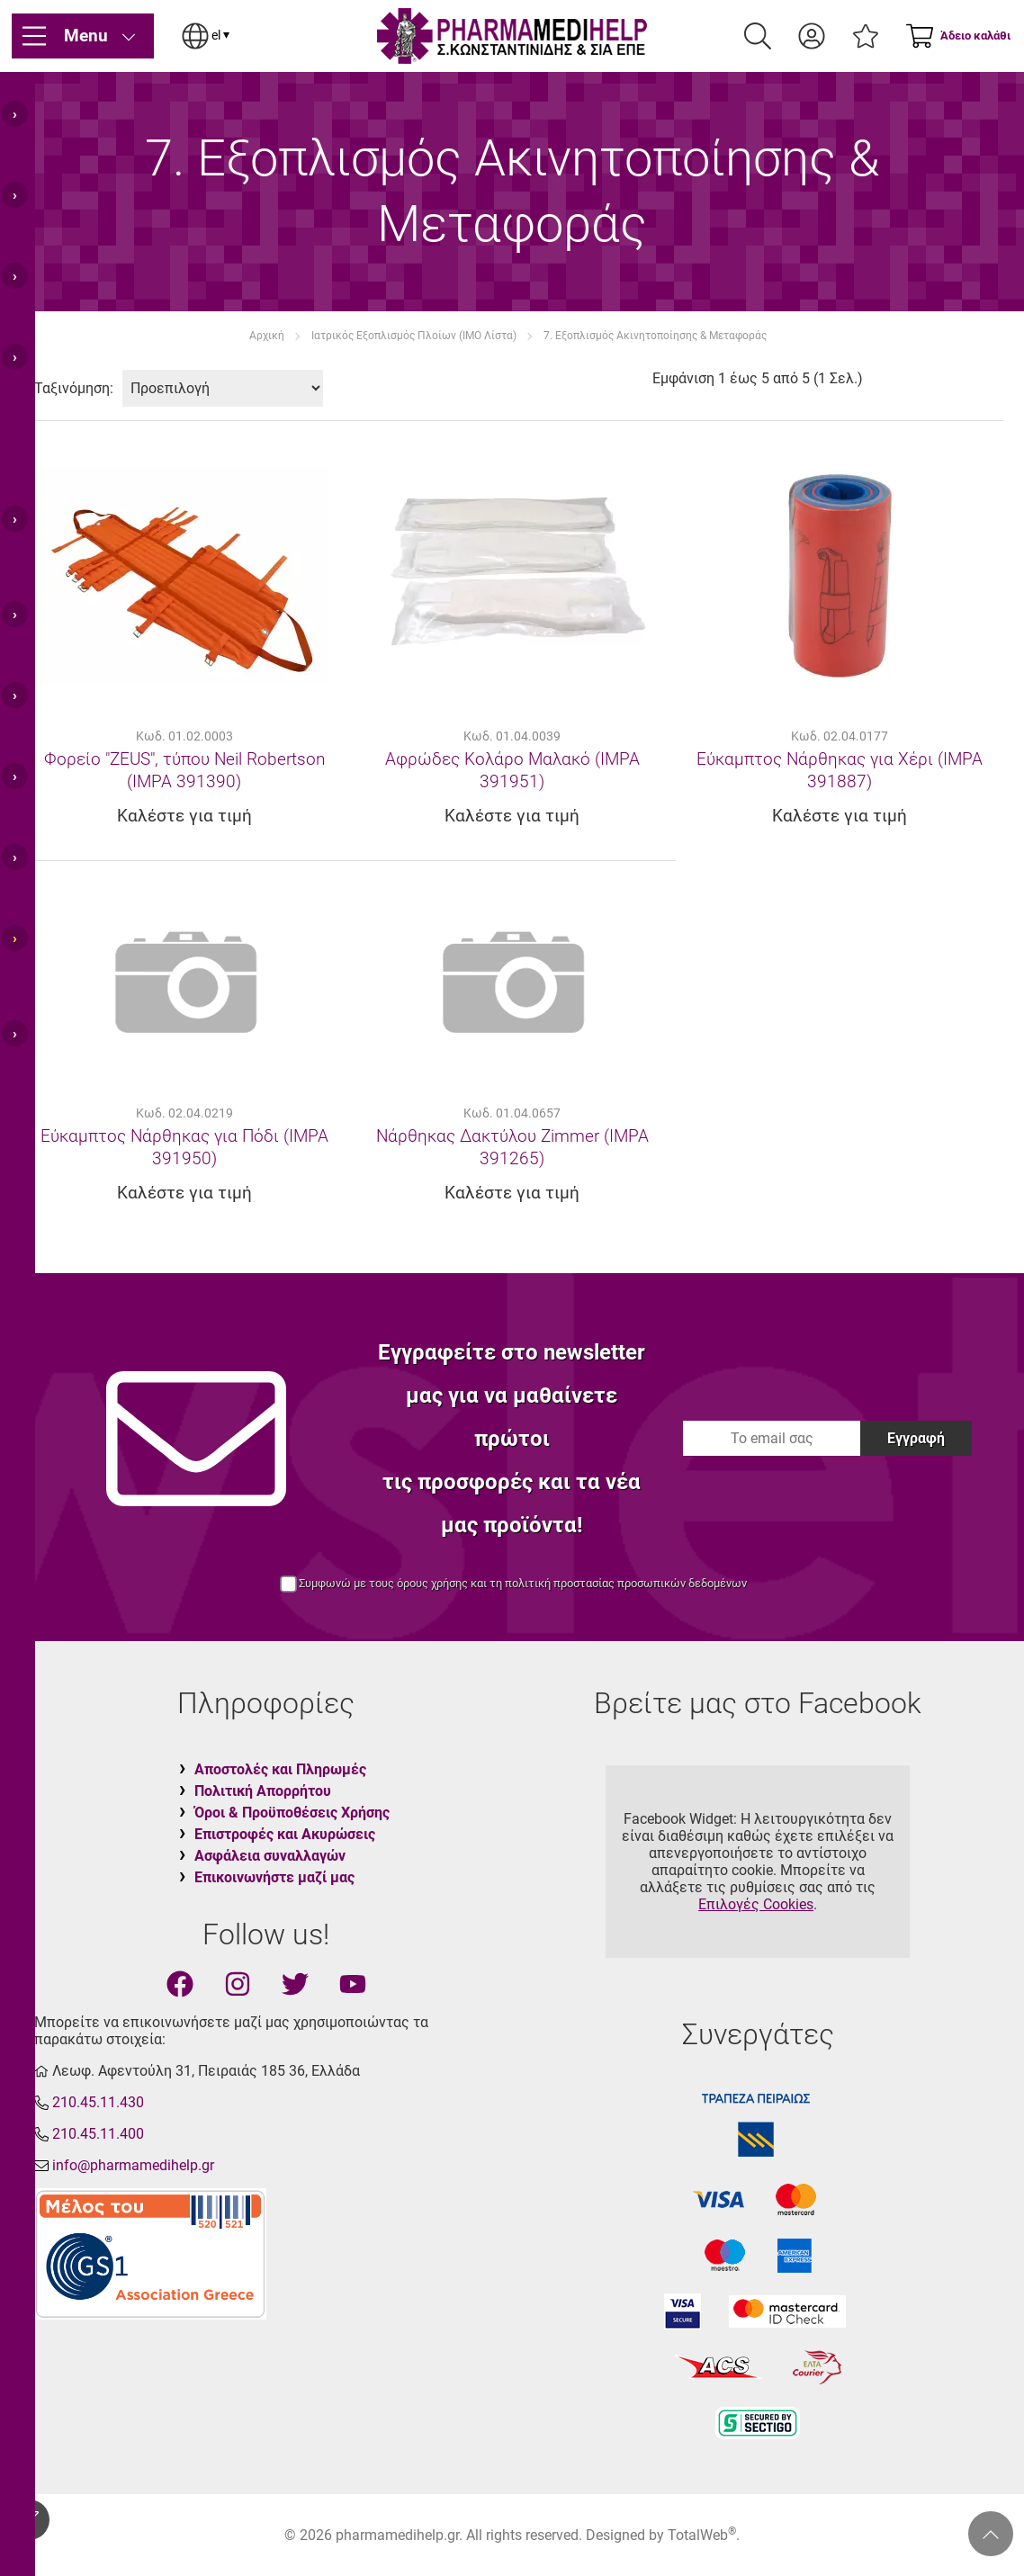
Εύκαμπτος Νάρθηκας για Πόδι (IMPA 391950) (184, 1147)
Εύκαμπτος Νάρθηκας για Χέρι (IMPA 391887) (839, 770)
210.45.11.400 (98, 2133)
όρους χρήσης (432, 1583)
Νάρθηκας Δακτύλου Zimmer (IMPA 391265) (512, 1147)
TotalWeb (702, 2535)
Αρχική (266, 335)
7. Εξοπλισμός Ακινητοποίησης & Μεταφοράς (655, 335)
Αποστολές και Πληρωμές (280, 1769)
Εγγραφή (916, 1438)
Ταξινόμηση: (73, 388)
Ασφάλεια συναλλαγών (270, 1855)
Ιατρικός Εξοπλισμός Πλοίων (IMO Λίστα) (413, 335)
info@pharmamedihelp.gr (133, 2165)
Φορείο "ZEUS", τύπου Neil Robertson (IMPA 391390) (184, 770)
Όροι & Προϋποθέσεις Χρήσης (292, 1812)
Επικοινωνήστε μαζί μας (274, 1877)
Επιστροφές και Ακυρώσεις (284, 1834)
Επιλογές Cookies (755, 1904)
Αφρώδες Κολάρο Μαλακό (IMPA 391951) (512, 770)
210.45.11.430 (98, 2102)
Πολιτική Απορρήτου (262, 1791)
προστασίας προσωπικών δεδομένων (650, 1583)
